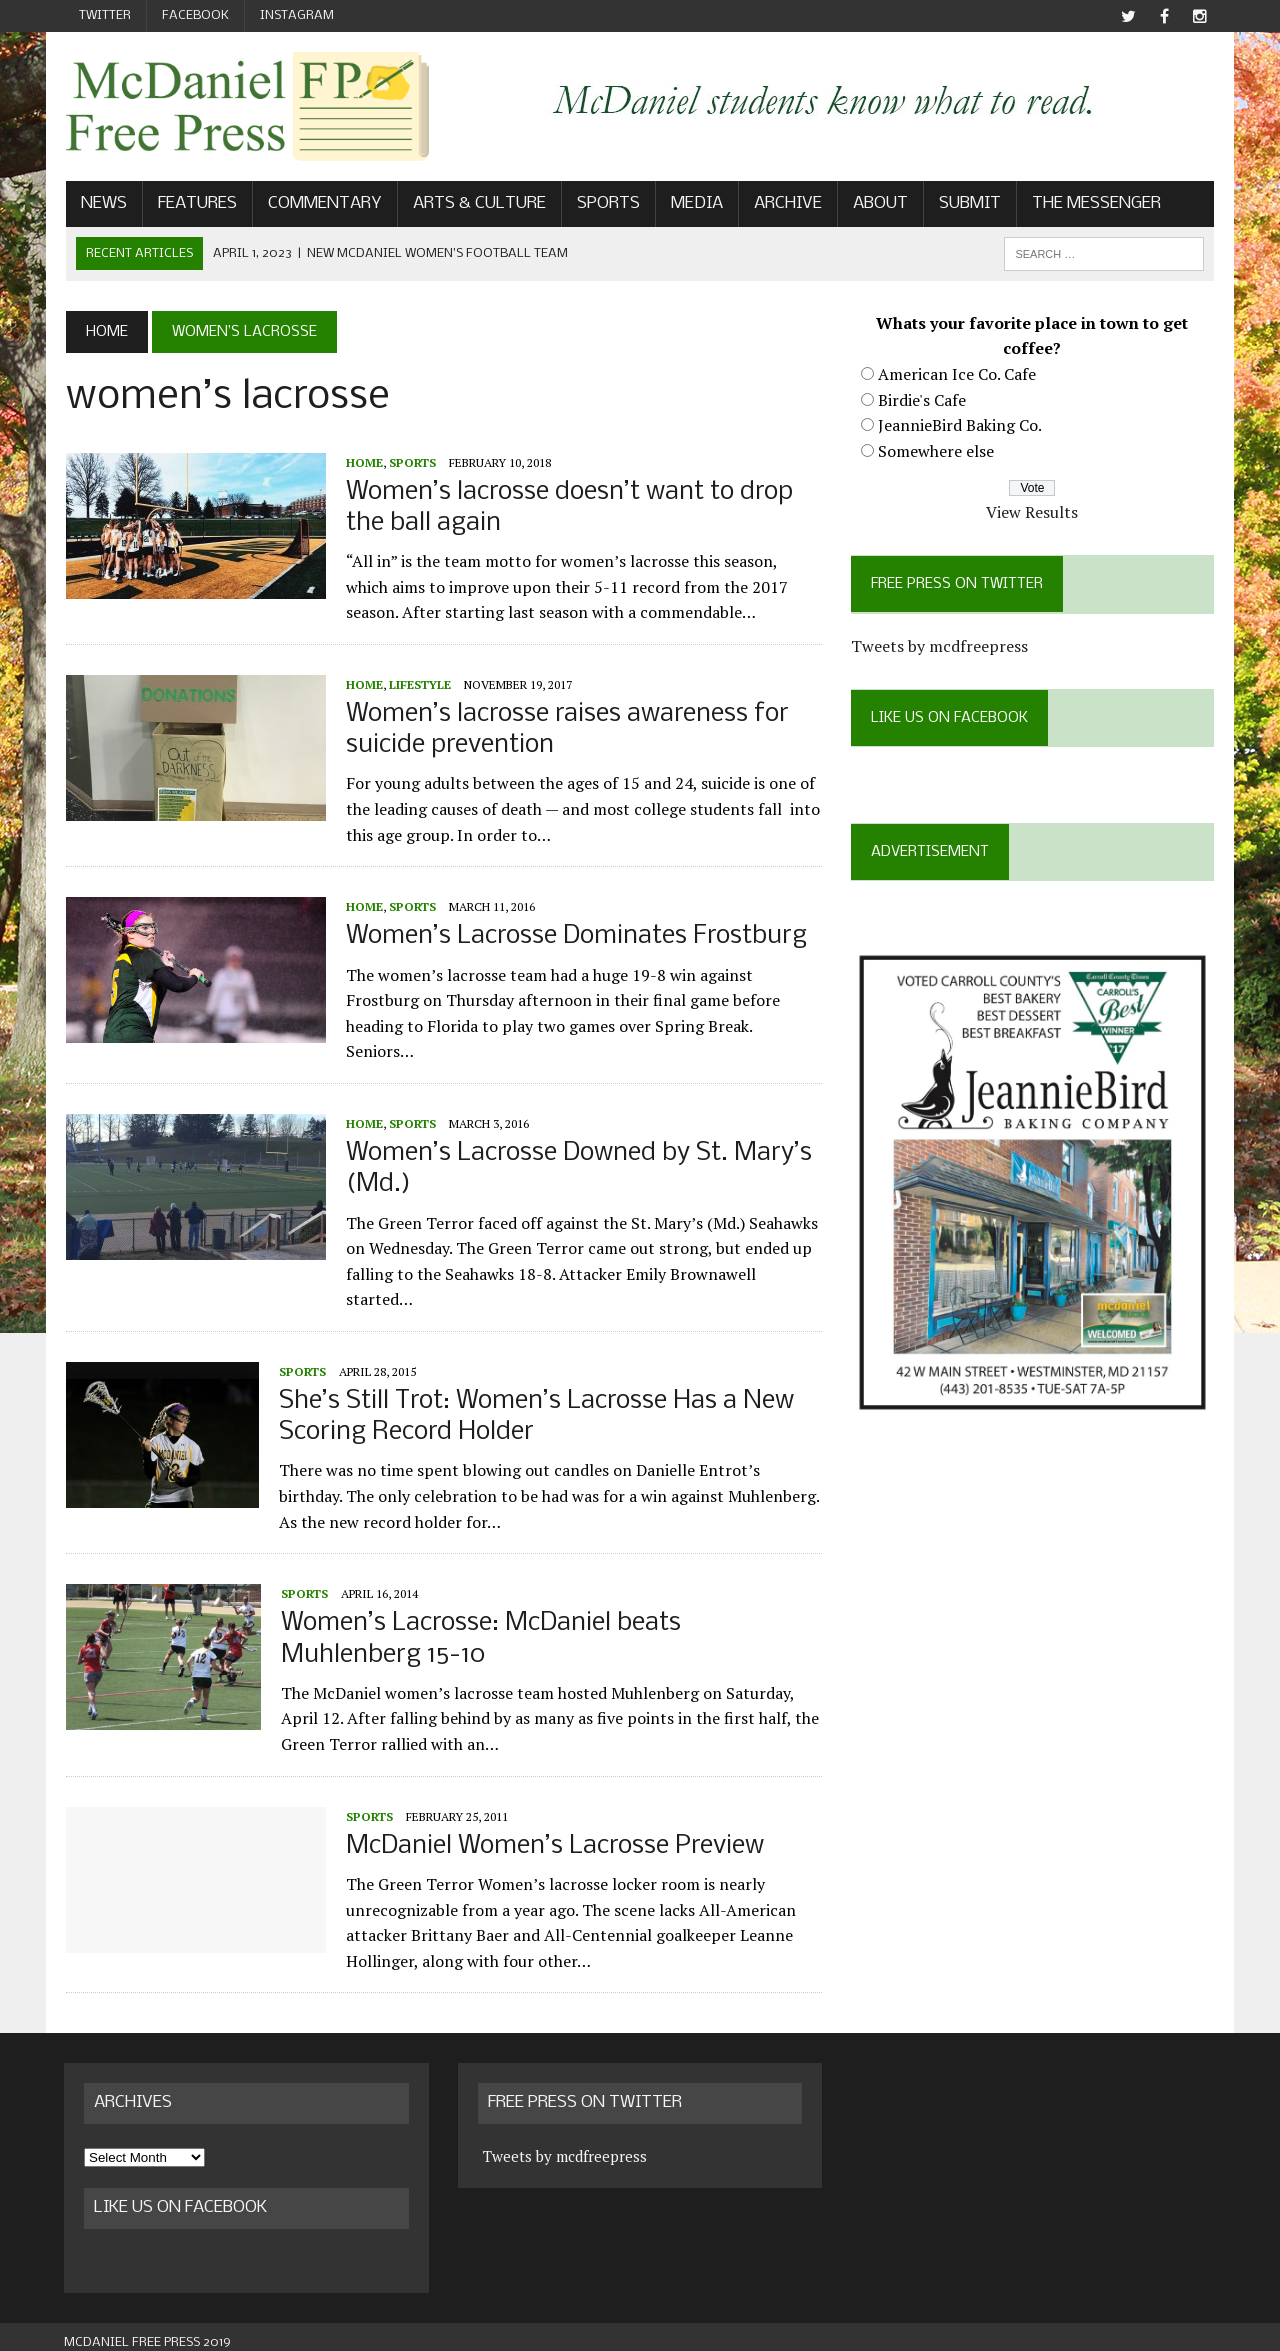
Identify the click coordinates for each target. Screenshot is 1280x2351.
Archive (786, 203)
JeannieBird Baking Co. (960, 425)
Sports (606, 203)
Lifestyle (418, 684)
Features (195, 203)
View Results (1034, 512)
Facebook (195, 15)
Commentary (323, 203)
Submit (968, 203)
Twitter (105, 15)
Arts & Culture (477, 203)
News (102, 203)
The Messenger (1094, 203)
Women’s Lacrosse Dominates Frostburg (574, 937)
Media (695, 203)
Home (362, 462)
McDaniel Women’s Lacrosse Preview (553, 1834)
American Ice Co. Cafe (957, 374)
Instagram (297, 15)
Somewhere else (936, 451)
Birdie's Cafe (922, 400)
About (878, 203)
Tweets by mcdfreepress (939, 646)
